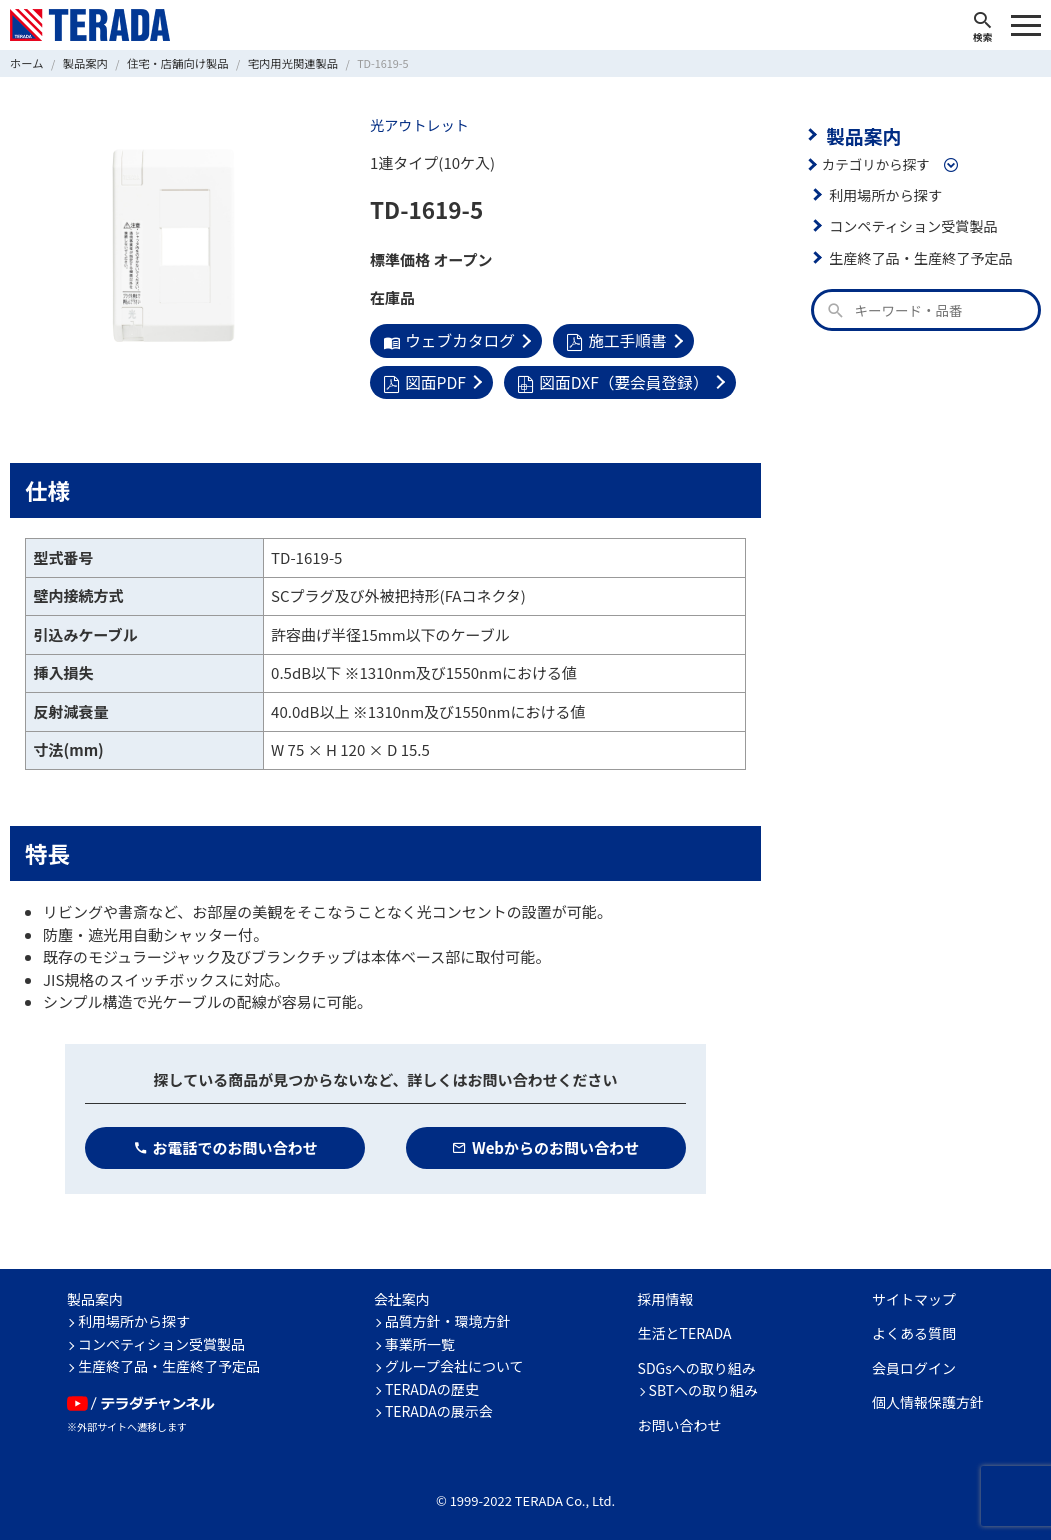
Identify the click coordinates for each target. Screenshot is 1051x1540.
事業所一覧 (420, 1340)
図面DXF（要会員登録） (606, 379)
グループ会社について (454, 1363)
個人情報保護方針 (928, 1399)
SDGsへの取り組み (697, 1364)
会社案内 (402, 1295)
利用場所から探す (883, 192)
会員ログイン (914, 1364)
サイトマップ (914, 1295)
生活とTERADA (685, 1330)
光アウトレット (417, 125)
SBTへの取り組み (704, 1387)
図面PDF (423, 379)
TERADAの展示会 (439, 1408)
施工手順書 (609, 339)
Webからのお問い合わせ (545, 1143)
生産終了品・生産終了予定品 (917, 255)
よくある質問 (914, 1330)
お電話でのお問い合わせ (225, 1143)
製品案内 (861, 134)
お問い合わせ (680, 1421)
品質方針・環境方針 (448, 1318)
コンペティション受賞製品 (909, 224)
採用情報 (666, 1295)
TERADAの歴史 (432, 1385)
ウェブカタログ (446, 339)
